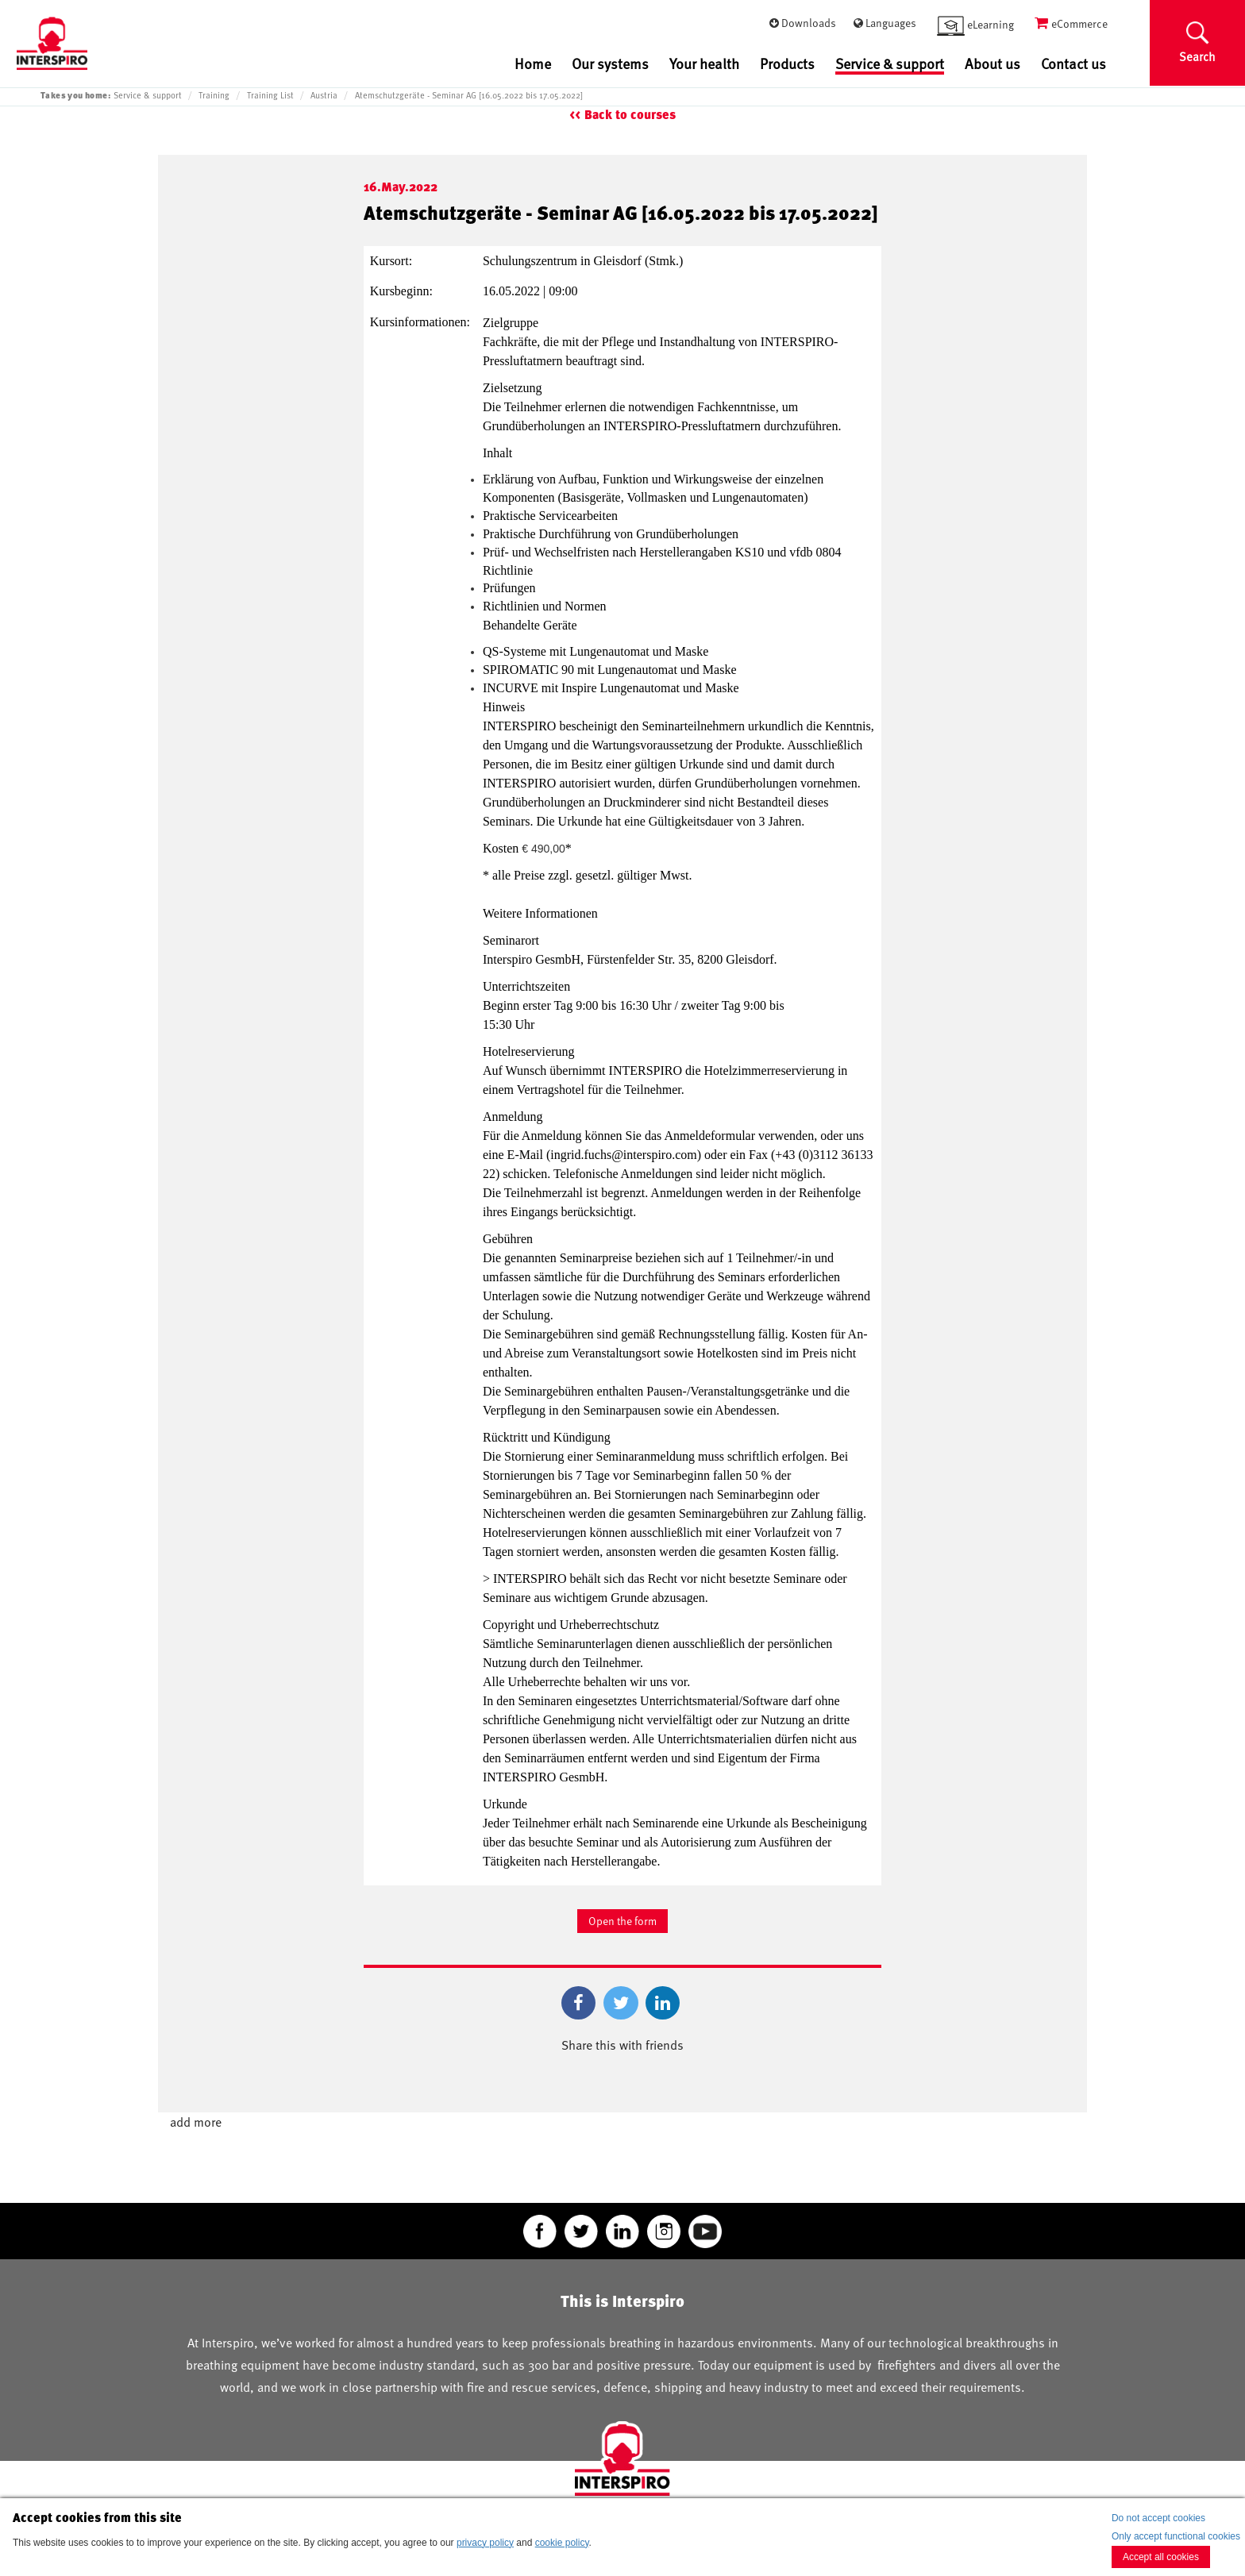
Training (214, 95)
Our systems (610, 63)
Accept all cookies (1161, 2557)
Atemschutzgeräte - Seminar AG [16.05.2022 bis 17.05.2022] (469, 95)
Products (787, 63)
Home (533, 63)
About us (992, 63)
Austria (323, 95)
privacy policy (485, 2542)
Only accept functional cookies (1176, 2536)
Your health (704, 63)
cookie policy (562, 2542)
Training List (270, 95)
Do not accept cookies (1158, 2518)
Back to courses (630, 114)
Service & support (889, 64)
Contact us (1073, 63)
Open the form (622, 1920)
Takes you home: (75, 95)
